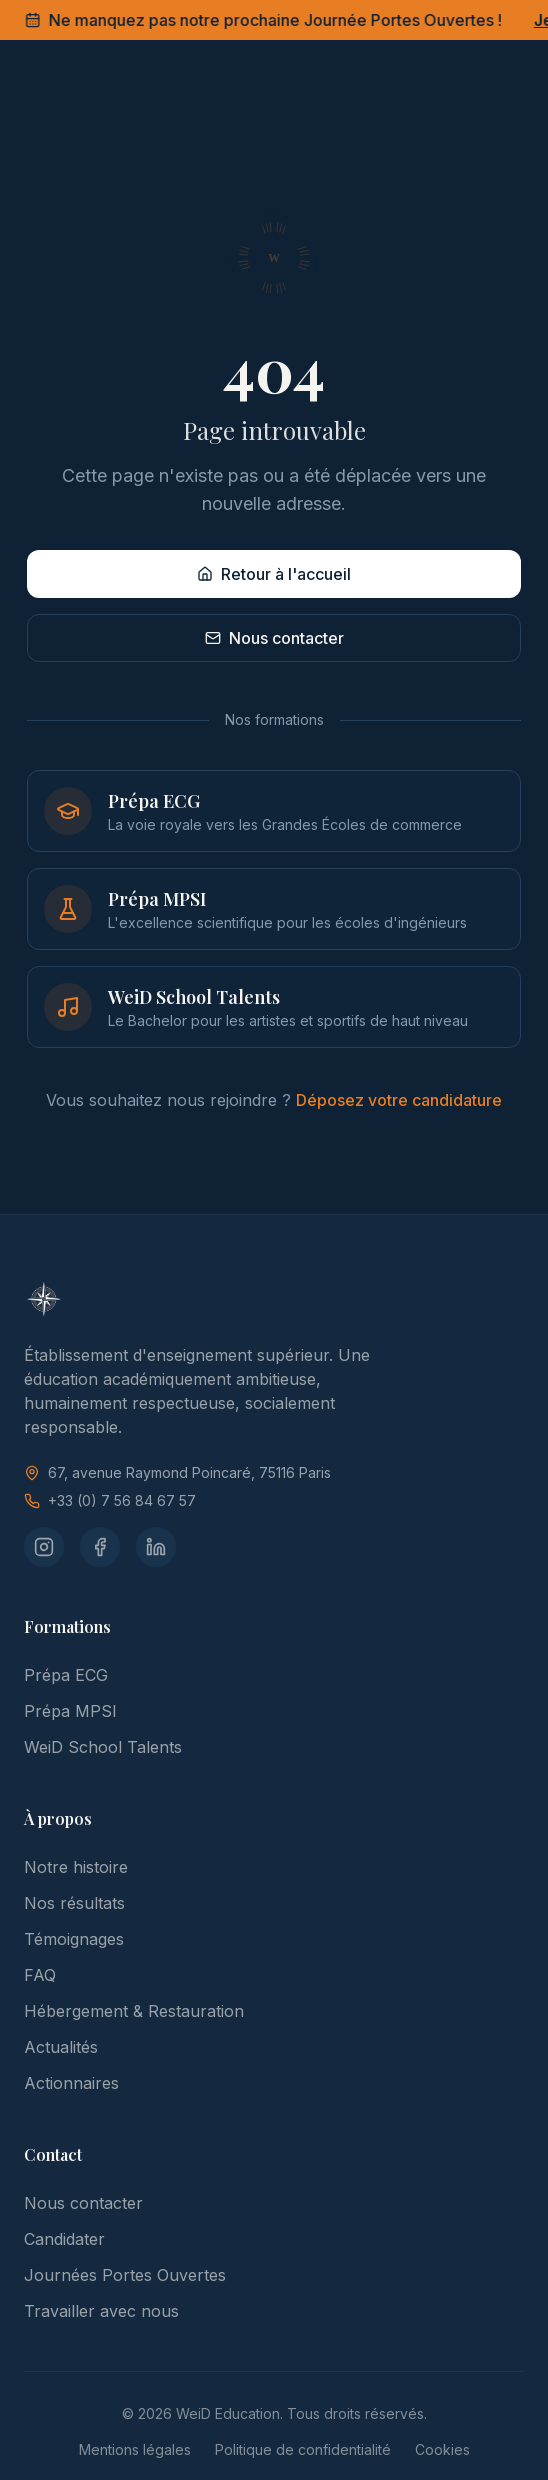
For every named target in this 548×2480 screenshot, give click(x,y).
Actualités (61, 2047)
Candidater (64, 2239)
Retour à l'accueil (274, 574)
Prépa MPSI (70, 1711)
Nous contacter (274, 638)
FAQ (40, 1975)
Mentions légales (135, 2449)
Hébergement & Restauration (134, 2011)
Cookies (442, 2449)
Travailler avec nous (101, 2311)
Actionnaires (71, 2083)
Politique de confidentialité (303, 2449)
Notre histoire (76, 1867)
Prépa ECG (66, 1675)
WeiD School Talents (103, 1747)
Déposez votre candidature (399, 1100)
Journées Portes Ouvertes (125, 2275)
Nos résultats (74, 1903)
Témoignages (74, 1939)
